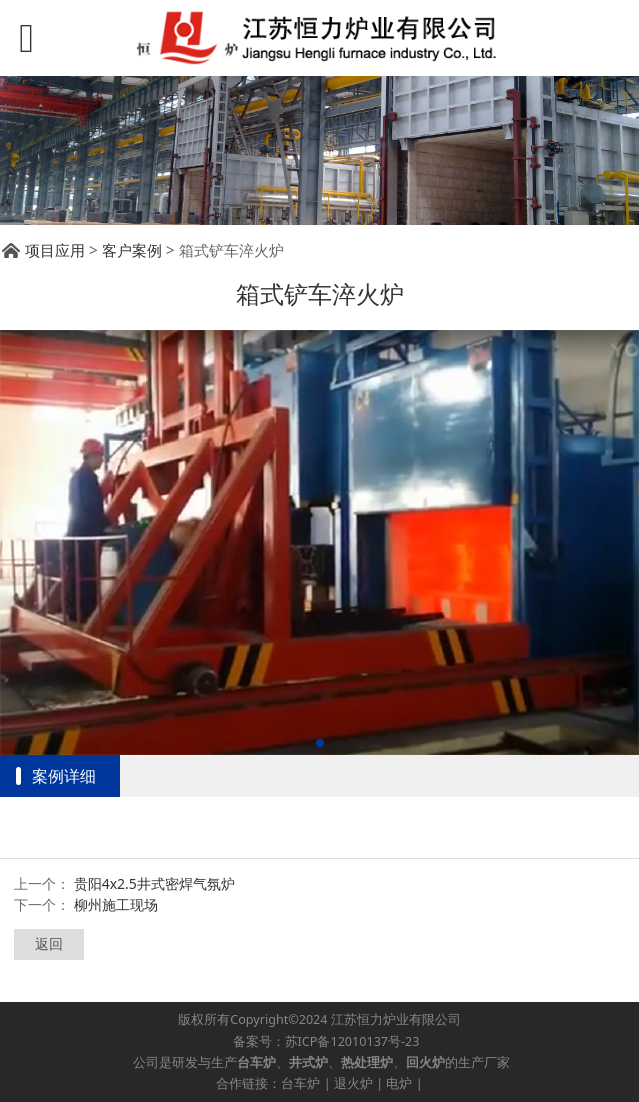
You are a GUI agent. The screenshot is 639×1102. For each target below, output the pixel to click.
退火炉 (353, 1083)
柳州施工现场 (116, 904)
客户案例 (132, 250)
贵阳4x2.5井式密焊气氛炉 (154, 883)
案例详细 (64, 776)
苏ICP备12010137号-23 (352, 1041)
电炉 (399, 1083)
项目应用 (55, 250)
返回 (49, 943)
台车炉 (300, 1083)
